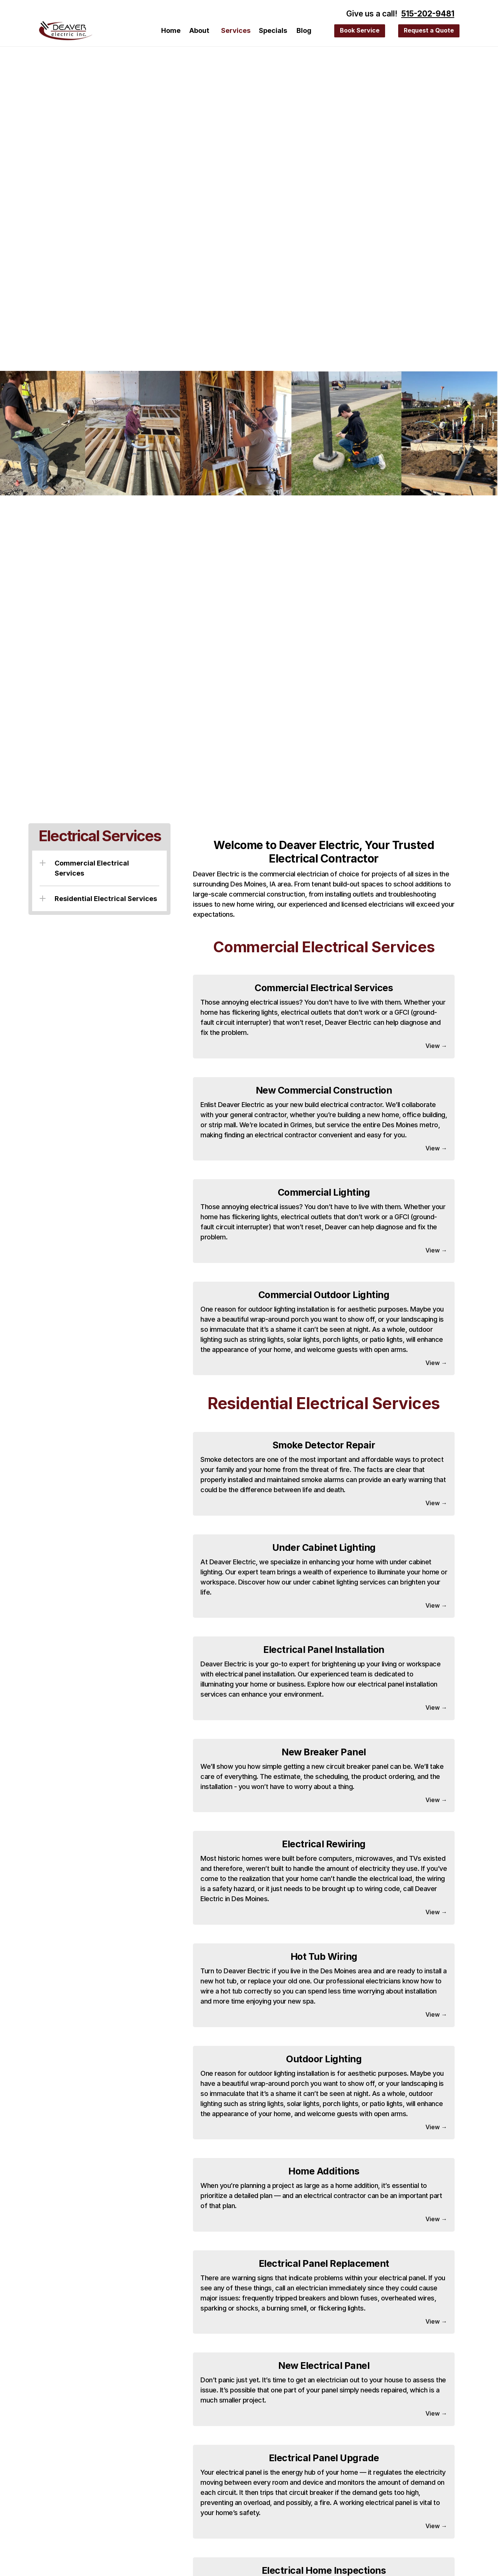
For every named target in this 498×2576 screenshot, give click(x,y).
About (199, 30)
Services (235, 30)
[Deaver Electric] (66, 31)
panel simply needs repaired (364, 2390)
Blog (303, 30)
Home (171, 30)
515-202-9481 (427, 13)
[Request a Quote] (359, 30)
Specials (273, 30)
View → (436, 1045)
